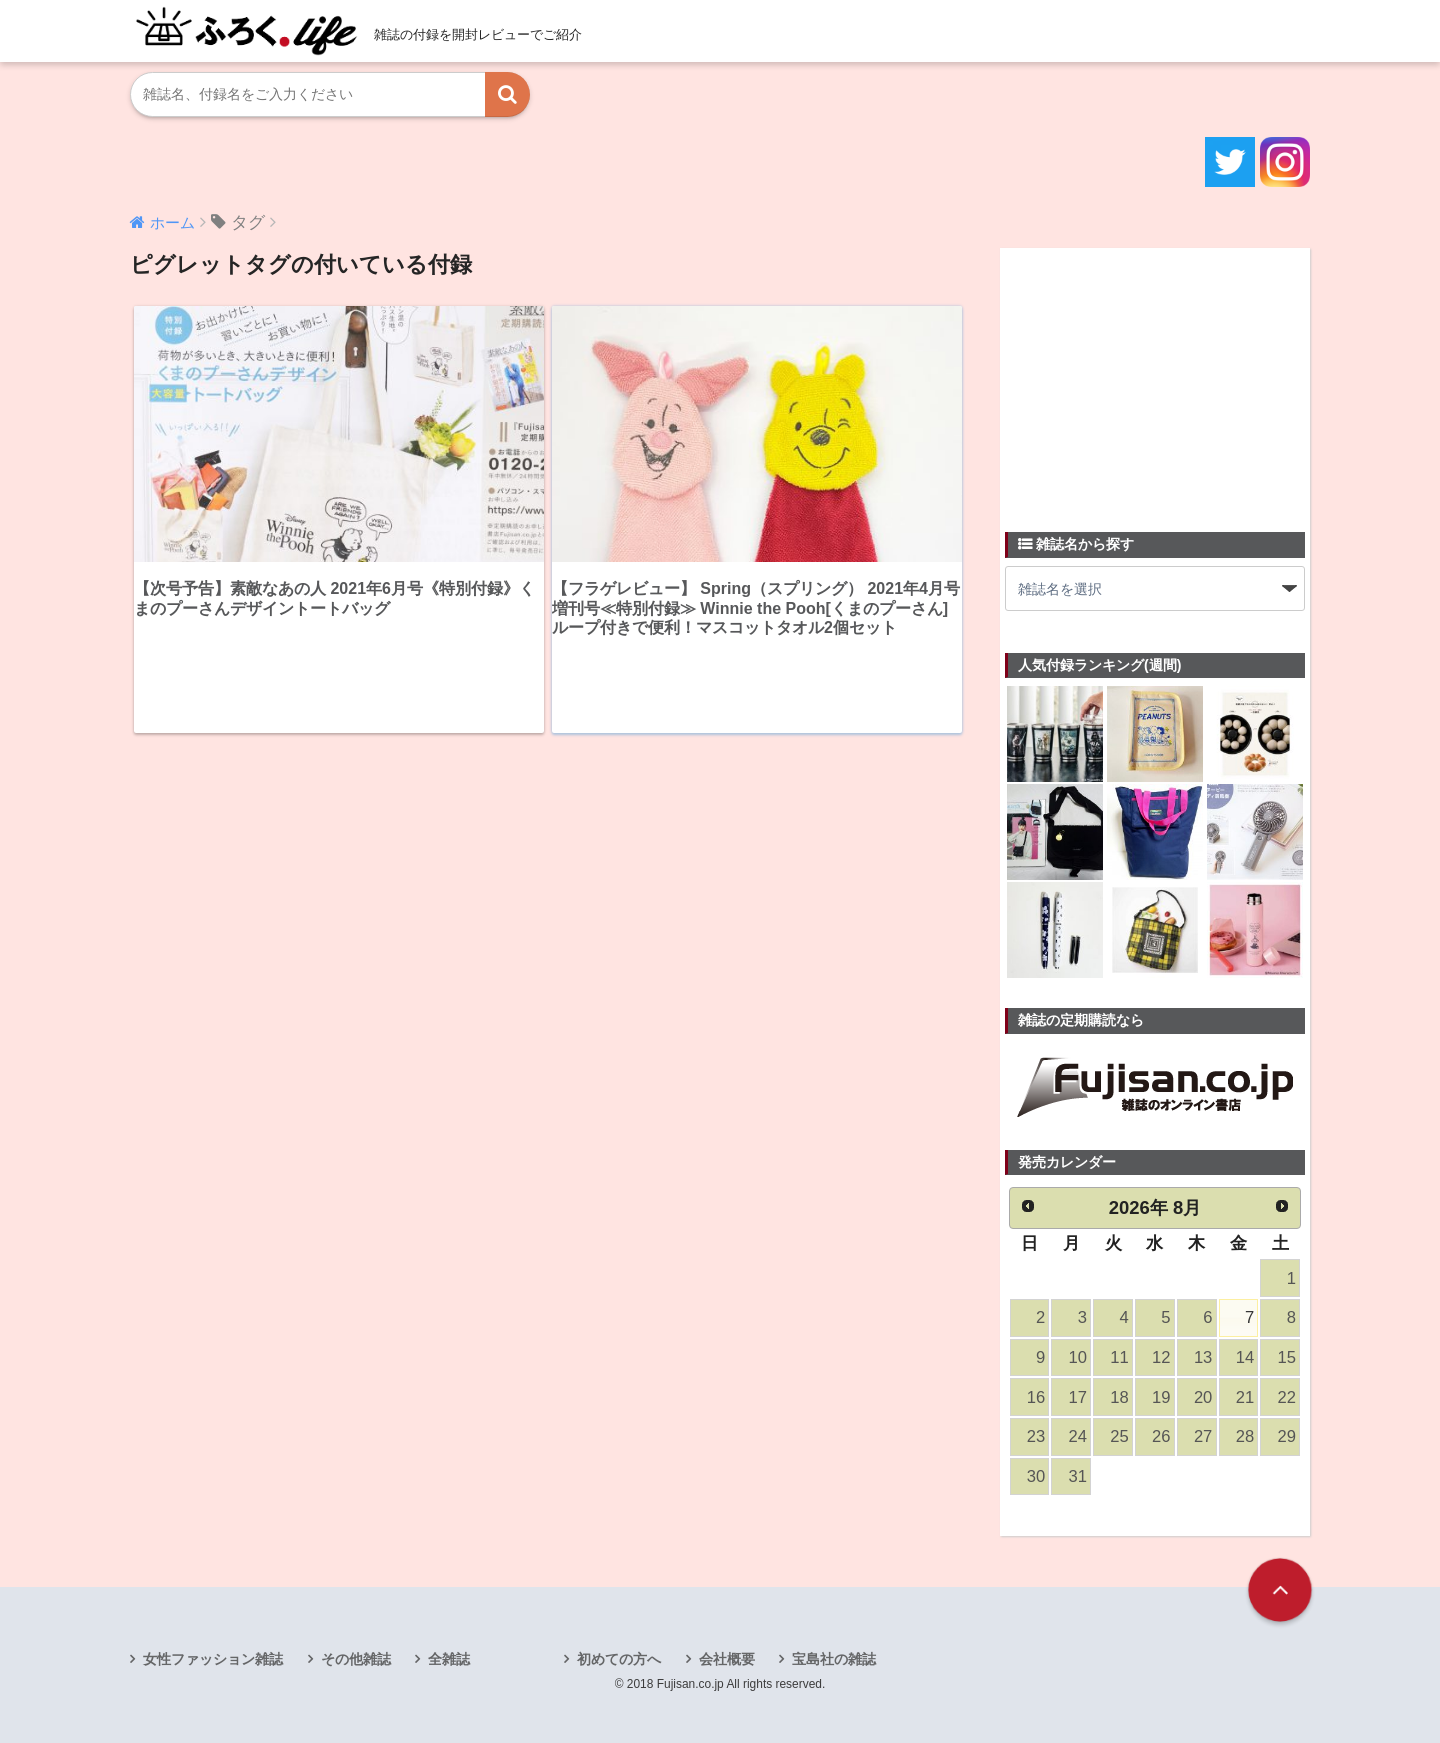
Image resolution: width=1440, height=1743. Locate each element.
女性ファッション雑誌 (213, 1659)
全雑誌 (449, 1659)
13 (1203, 1357)
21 (1245, 1397)
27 (1203, 1436)
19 (1161, 1397)
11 (1119, 1357)
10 (1078, 1357)
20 (1203, 1397)
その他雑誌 (356, 1659)
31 (1078, 1476)
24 (1078, 1436)
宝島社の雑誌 (834, 1659)
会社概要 (727, 1659)
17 (1078, 1397)
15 (1287, 1357)
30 (1036, 1476)
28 (1245, 1436)
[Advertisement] (1155, 378)
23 (1036, 1436)
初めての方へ (619, 1659)
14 (1245, 1357)
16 (1036, 1397)
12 (1161, 1357)
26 (1161, 1436)
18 (1119, 1397)
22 (1287, 1397)
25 (1119, 1436)
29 (1287, 1436)
